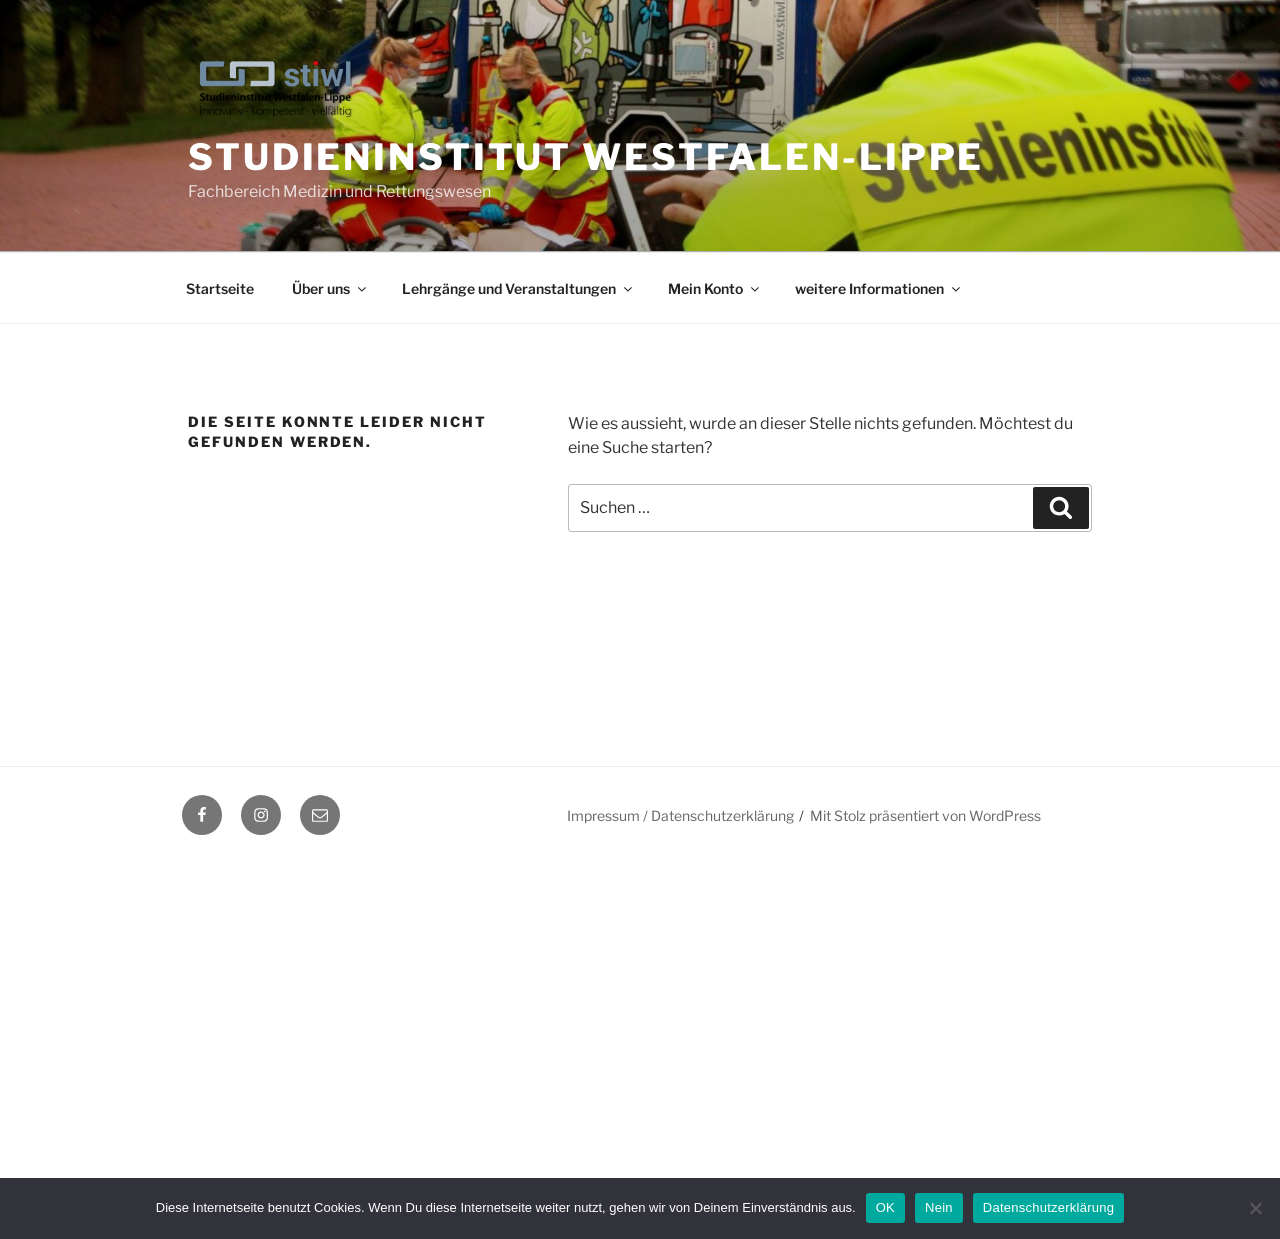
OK (885, 1207)
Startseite (220, 288)
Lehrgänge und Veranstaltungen (518, 288)
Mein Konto (715, 288)
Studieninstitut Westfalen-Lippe (586, 157)
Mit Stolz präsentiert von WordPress (925, 815)
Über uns (330, 288)
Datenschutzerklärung (1048, 1207)
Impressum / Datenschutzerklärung (680, 815)
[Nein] (1255, 1208)
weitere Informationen (879, 288)
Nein (939, 1207)
